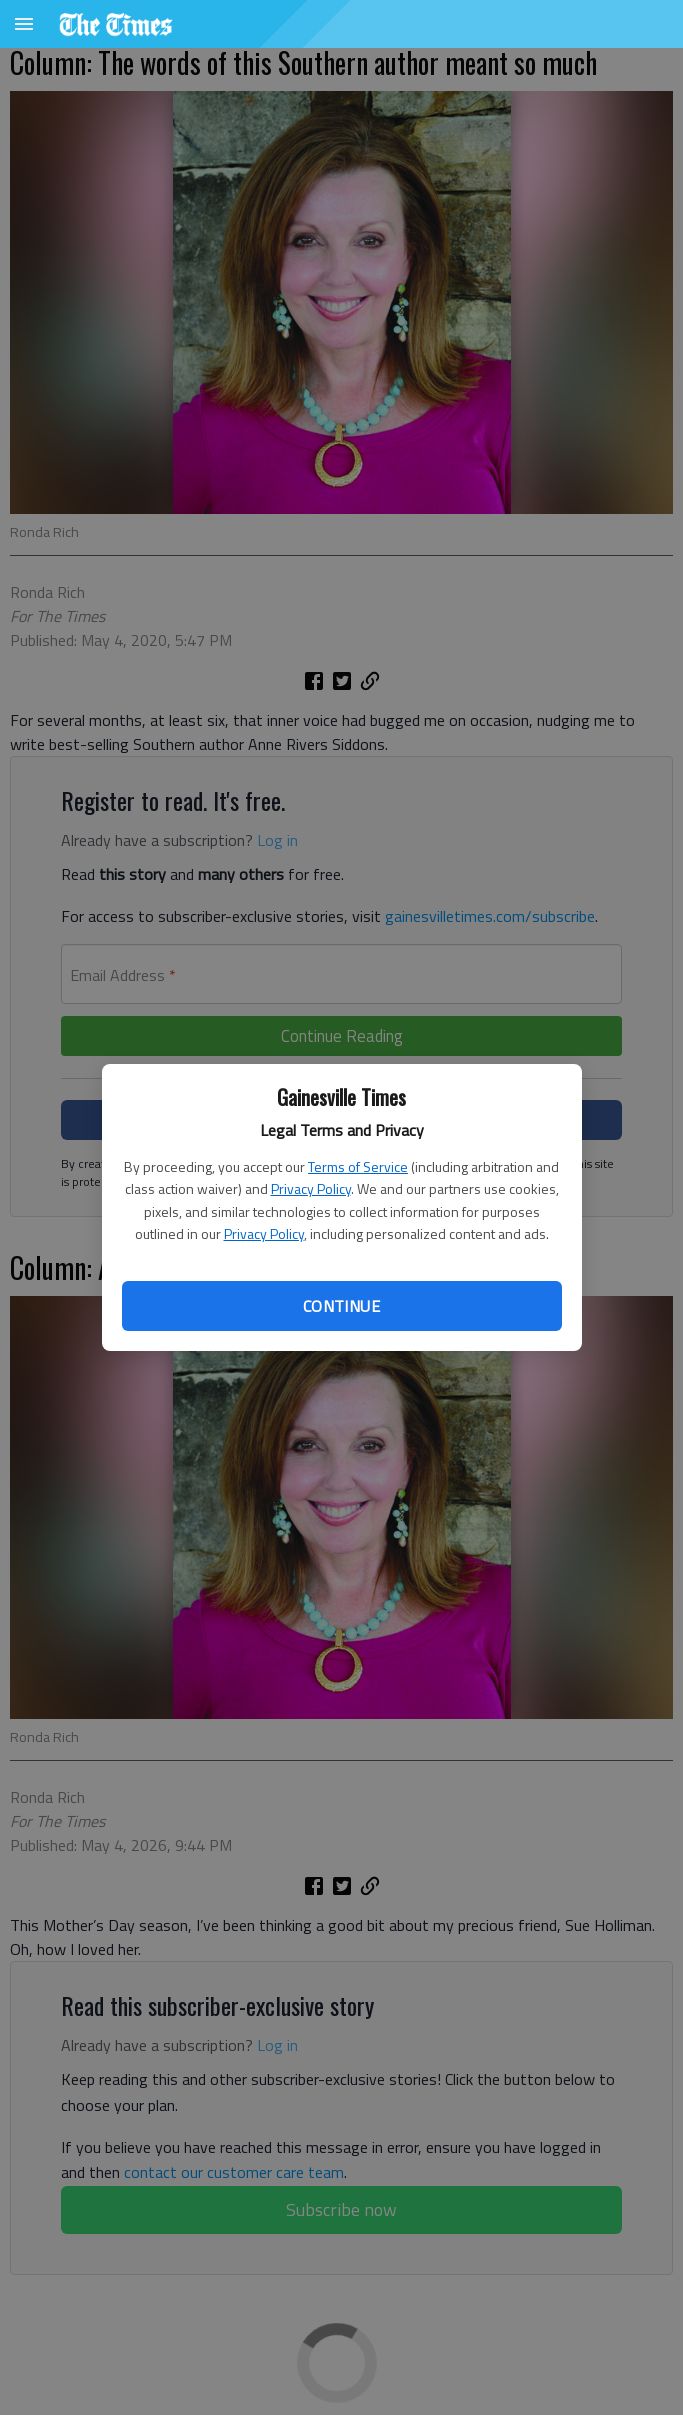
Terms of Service (358, 1166)
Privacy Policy (311, 1188)
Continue (341, 1306)
